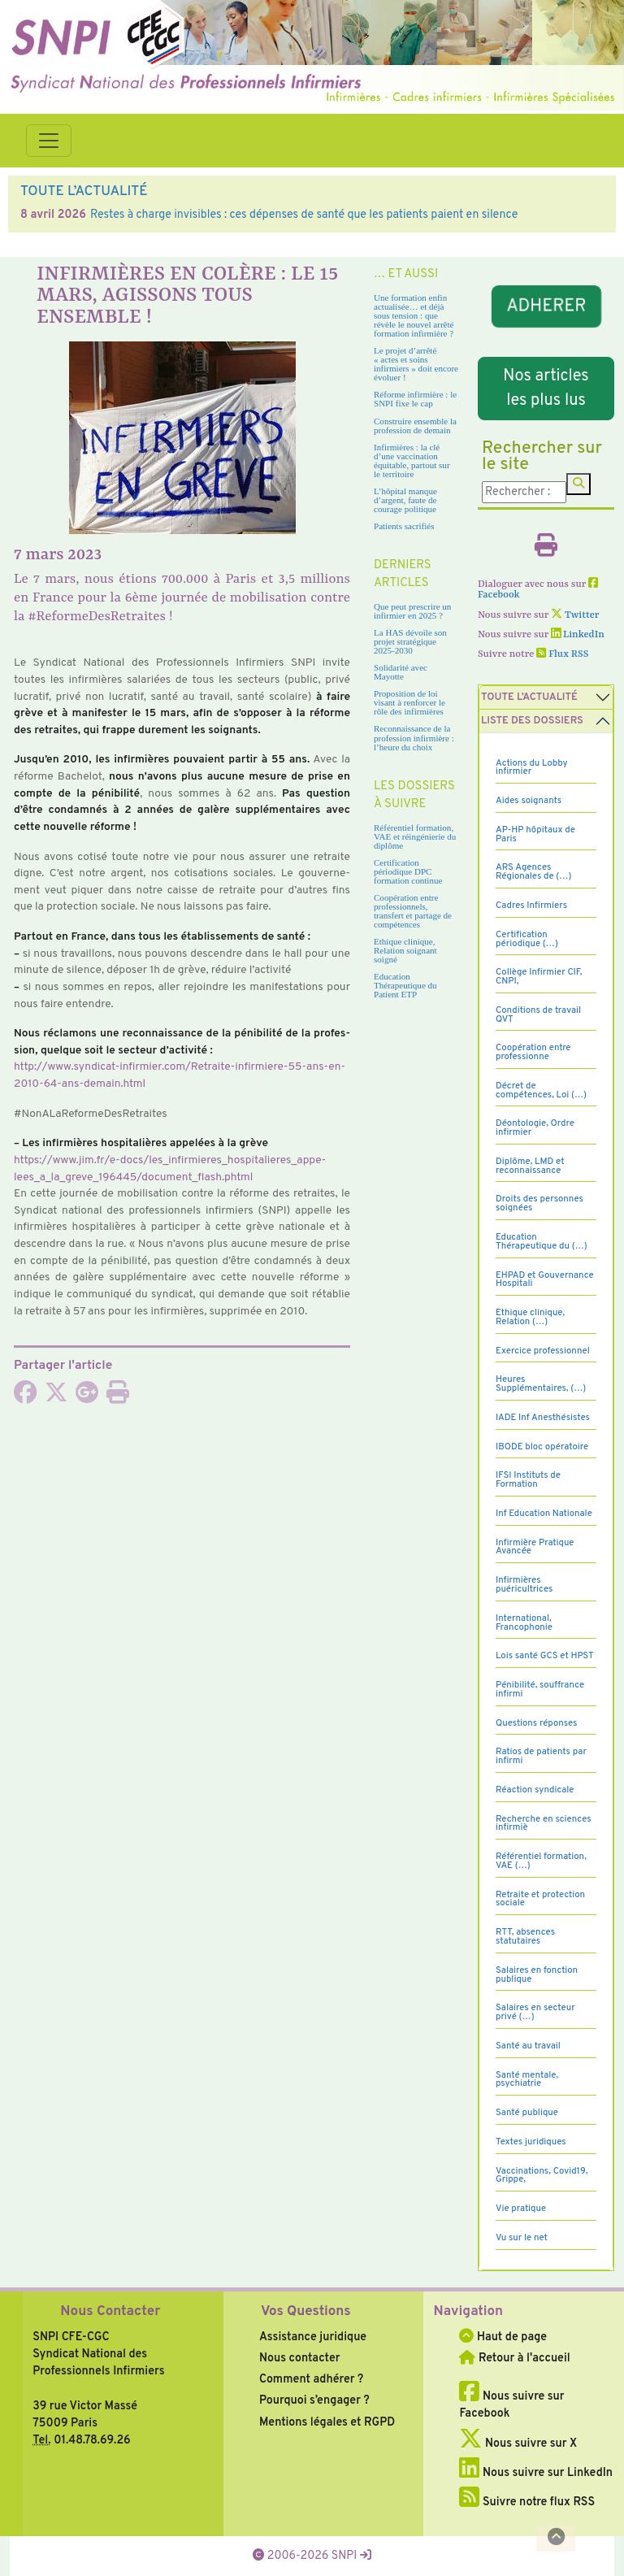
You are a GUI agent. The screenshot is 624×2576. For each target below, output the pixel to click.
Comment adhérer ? (311, 2379)
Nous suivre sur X (518, 2443)
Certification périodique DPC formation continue (408, 871)
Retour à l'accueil (514, 2358)
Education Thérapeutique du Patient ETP (405, 985)
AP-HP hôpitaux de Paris (535, 834)
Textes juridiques (531, 2142)
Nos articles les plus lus (546, 388)
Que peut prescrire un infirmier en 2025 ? (412, 611)
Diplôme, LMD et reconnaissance (530, 1166)
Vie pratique (521, 2208)
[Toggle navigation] (49, 140)
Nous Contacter (110, 2312)
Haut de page (503, 2337)
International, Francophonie (524, 1623)
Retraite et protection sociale (540, 1899)
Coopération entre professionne (533, 1052)
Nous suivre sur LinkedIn (536, 2472)
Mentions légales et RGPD (327, 2422)
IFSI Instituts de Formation (528, 1480)
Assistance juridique (312, 2337)
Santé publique (527, 2112)
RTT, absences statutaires (525, 1937)
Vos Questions (306, 2312)
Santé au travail (528, 2046)
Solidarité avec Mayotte (400, 671)
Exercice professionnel (543, 1351)
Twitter (575, 615)
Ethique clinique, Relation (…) (530, 1317)
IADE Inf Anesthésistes (543, 1417)
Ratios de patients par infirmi (541, 1756)
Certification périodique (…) (527, 939)
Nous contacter (299, 2358)
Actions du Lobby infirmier (532, 768)
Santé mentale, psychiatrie (527, 2080)
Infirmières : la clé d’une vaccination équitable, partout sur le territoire (412, 460)
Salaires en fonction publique (537, 1975)
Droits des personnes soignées (539, 1203)
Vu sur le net (522, 2238)
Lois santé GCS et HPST (545, 1656)
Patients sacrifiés (404, 526)
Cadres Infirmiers (531, 905)
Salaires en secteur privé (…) (535, 2012)
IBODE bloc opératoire (542, 1447)
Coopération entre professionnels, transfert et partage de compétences (413, 911)
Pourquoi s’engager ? (314, 2400)
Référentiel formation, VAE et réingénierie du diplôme (415, 836)
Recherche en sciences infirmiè (544, 1824)
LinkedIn (577, 635)
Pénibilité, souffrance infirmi (540, 1689)
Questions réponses (536, 1723)
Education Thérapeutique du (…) (541, 1242)
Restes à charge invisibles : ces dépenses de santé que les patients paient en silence (304, 214)
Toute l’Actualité (529, 697)
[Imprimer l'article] (117, 1397)
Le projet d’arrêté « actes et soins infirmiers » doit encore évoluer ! (416, 363)
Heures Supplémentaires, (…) (541, 1384)
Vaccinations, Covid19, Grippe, (541, 2175)
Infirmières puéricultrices (524, 1585)
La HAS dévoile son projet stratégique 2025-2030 (410, 641)
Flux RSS (562, 654)
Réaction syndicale (535, 1790)
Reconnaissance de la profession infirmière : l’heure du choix (414, 737)
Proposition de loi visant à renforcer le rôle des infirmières (409, 702)
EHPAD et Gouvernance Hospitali (545, 1280)
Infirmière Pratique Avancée (535, 1547)
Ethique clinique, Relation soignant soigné (405, 950)
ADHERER (545, 307)
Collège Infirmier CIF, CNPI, (539, 977)
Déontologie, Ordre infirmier (535, 1128)
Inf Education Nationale (544, 1513)
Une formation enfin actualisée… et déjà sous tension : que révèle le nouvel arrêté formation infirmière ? (413, 315)
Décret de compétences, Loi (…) (541, 1090)
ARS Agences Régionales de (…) (533, 872)
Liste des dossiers (532, 721)
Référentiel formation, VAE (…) (541, 1861)
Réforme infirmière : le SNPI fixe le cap (415, 398)
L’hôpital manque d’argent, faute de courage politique (405, 500)
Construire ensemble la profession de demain (415, 425)
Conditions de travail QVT (538, 1015)
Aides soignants (528, 800)
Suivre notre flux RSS (527, 2502)
